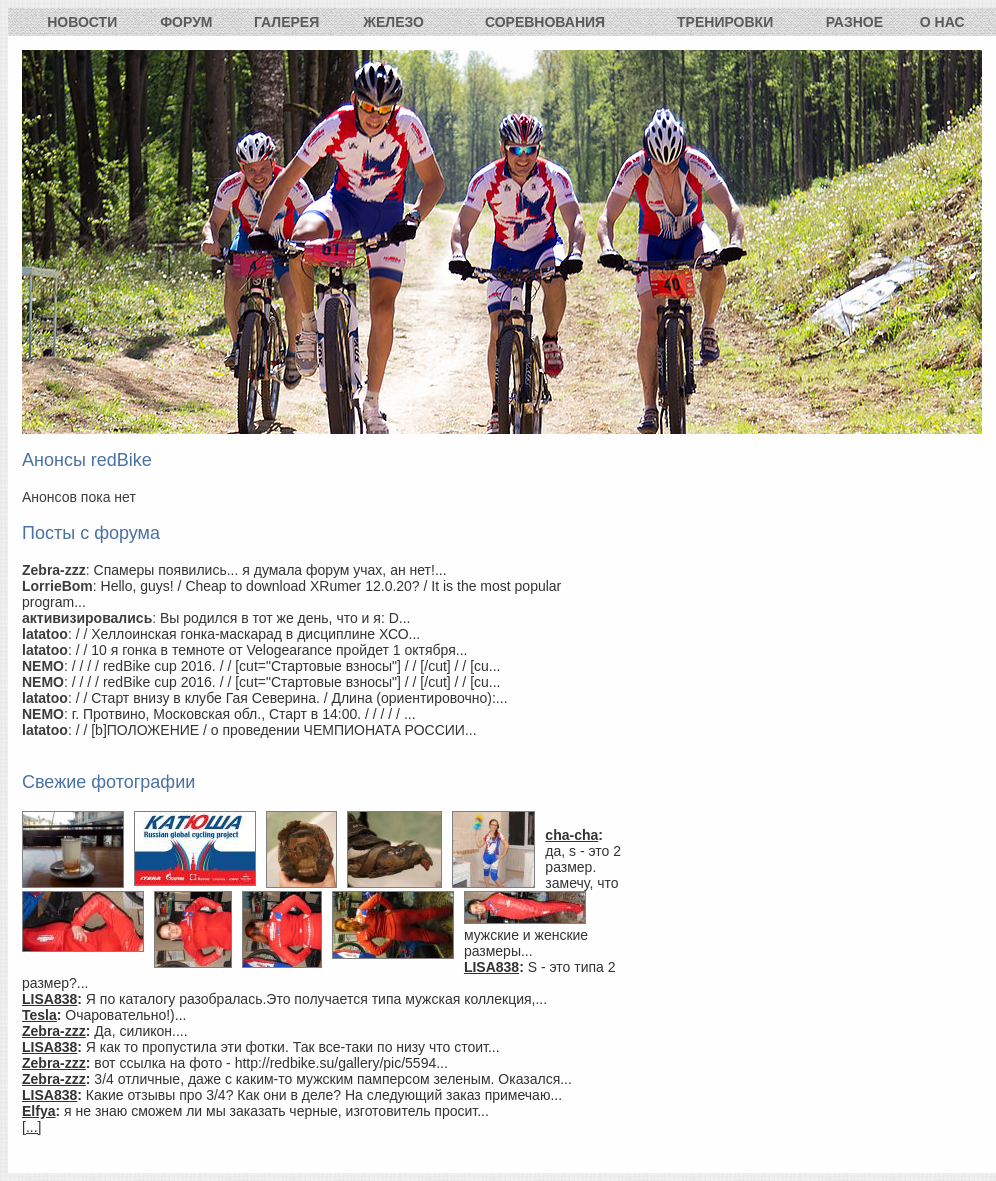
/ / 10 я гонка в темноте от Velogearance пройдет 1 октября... (272, 650)
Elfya (38, 1111)
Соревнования (545, 22)
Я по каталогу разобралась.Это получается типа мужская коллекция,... (316, 999)
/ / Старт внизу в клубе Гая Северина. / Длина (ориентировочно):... (292, 698)
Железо (393, 22)
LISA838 (491, 967)
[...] (31, 1127)
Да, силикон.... (140, 1031)
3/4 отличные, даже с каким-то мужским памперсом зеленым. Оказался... (333, 1079)
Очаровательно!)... (125, 1015)
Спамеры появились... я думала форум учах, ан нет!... (270, 570)
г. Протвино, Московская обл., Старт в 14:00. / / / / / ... (244, 714)
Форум (186, 22)
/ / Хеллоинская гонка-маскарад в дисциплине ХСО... (248, 634)
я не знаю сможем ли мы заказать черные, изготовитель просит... (276, 1111)
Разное (854, 22)
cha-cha (571, 835)
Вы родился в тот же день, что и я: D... (285, 618)
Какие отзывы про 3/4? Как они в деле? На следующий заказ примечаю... (324, 1095)
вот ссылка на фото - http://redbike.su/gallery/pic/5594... (271, 1063)
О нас (942, 22)
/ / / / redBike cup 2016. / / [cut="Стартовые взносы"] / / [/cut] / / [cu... (286, 666)
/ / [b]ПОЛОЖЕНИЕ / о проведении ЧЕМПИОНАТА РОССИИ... (276, 730)
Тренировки (725, 22)
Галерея (286, 22)
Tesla (39, 1015)
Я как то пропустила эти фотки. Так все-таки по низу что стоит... (293, 1047)
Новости (82, 22)
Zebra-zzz (54, 1031)
